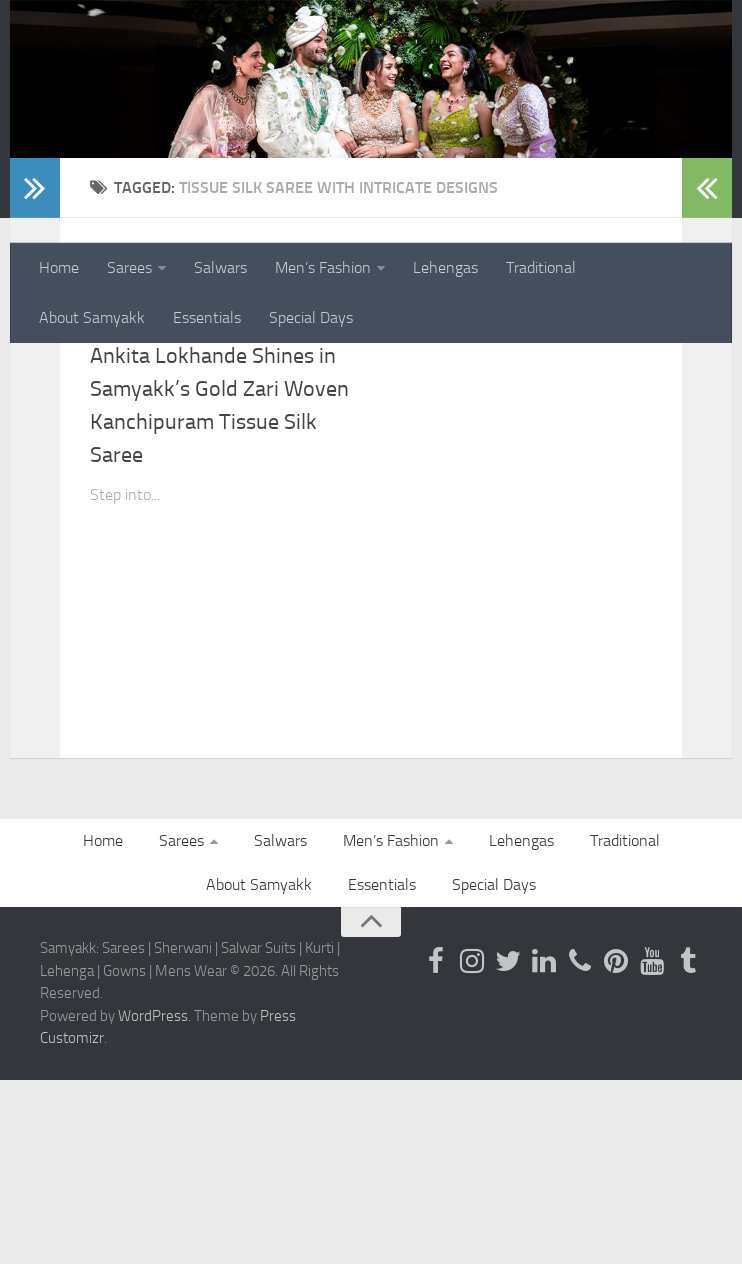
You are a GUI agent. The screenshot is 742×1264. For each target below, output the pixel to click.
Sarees (129, 267)
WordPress (153, 1200)
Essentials (207, 317)
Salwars (220, 267)
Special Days (311, 317)
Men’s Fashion (323, 267)
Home (59, 267)
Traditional (541, 267)
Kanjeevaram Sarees (161, 484)
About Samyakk (92, 317)
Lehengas (445, 267)
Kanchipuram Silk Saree (172, 460)
